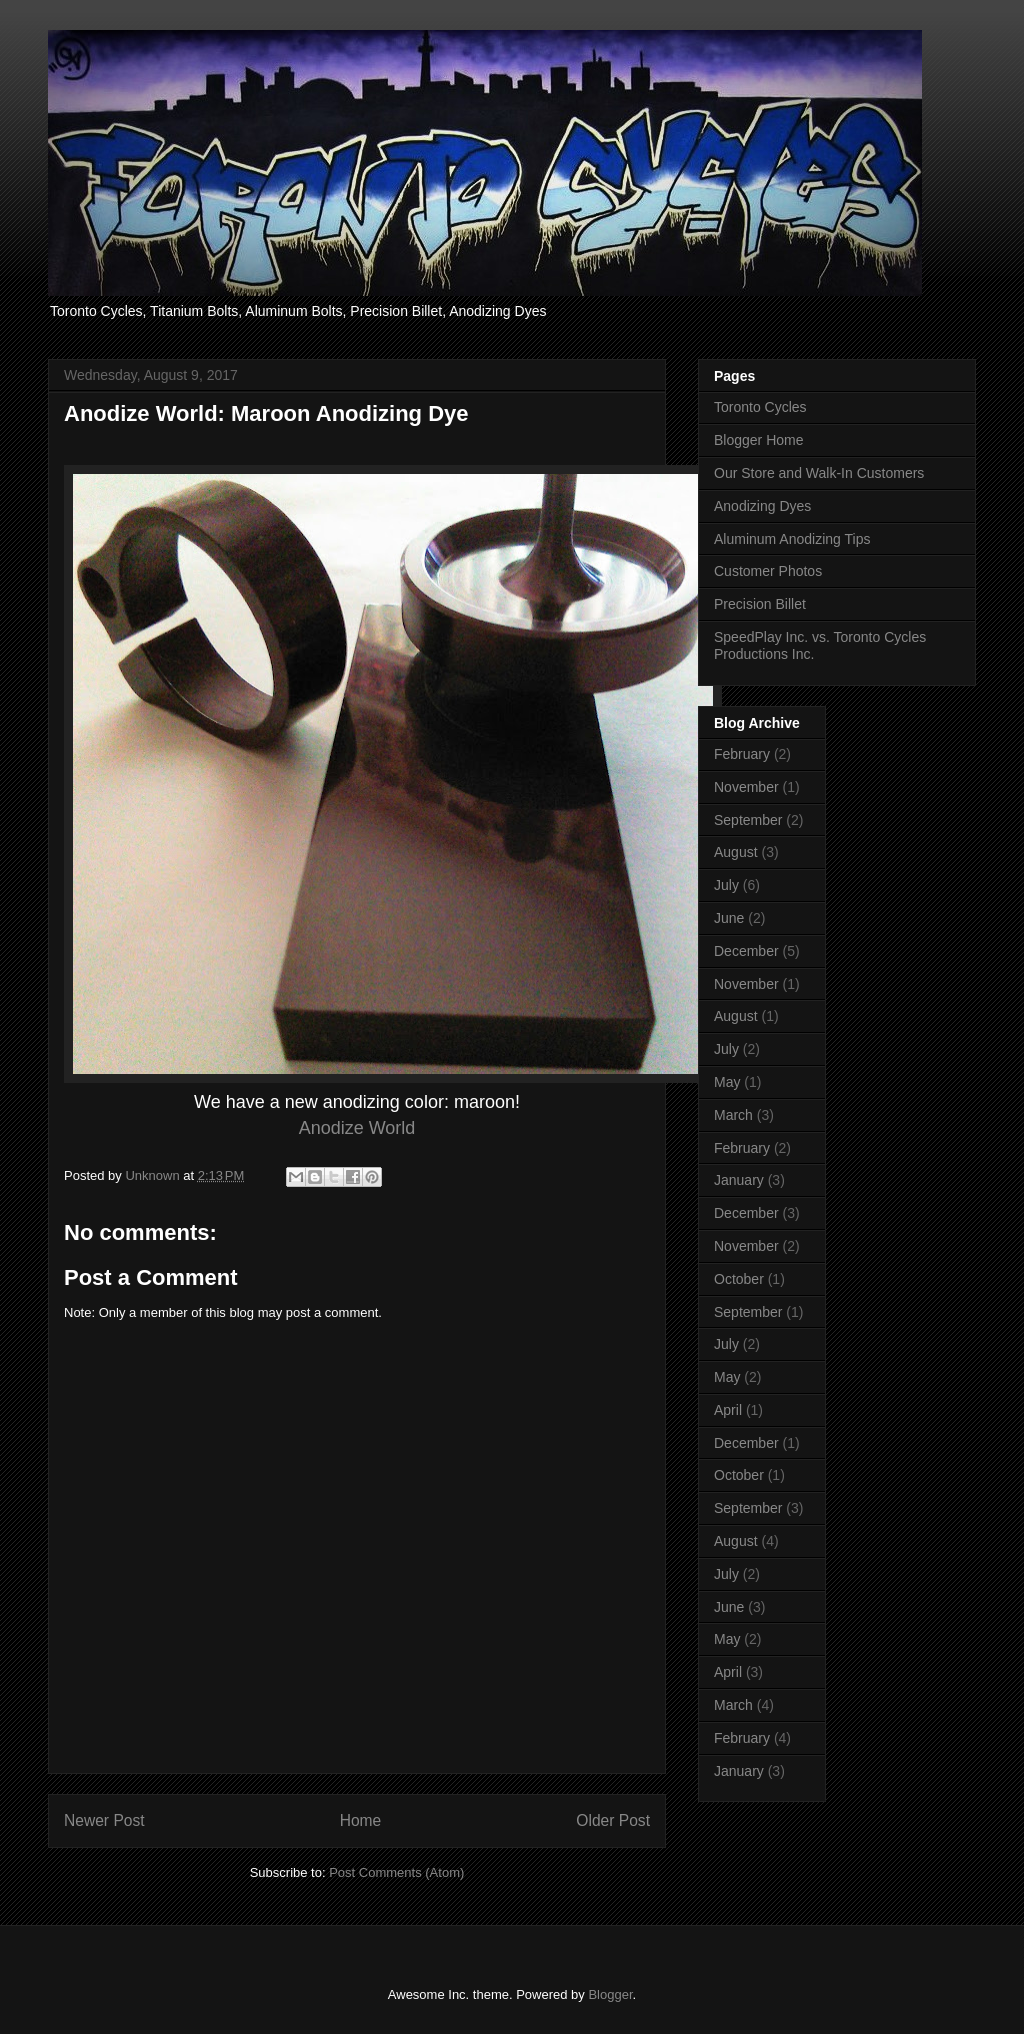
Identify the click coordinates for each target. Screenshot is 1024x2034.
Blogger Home (759, 440)
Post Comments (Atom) (396, 1872)
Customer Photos (768, 571)
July (726, 885)
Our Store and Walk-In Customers (819, 473)
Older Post (613, 1820)
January (739, 1180)
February (742, 754)
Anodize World (357, 1128)
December (746, 951)
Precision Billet (760, 604)
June (729, 918)
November (746, 787)
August (736, 852)
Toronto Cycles (760, 407)
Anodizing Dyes (762, 506)
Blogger (610, 1994)
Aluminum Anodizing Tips (792, 539)
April (728, 1410)
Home (361, 1820)
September (748, 820)
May (727, 1082)
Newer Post (104, 1820)
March (733, 1115)
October (739, 1279)
